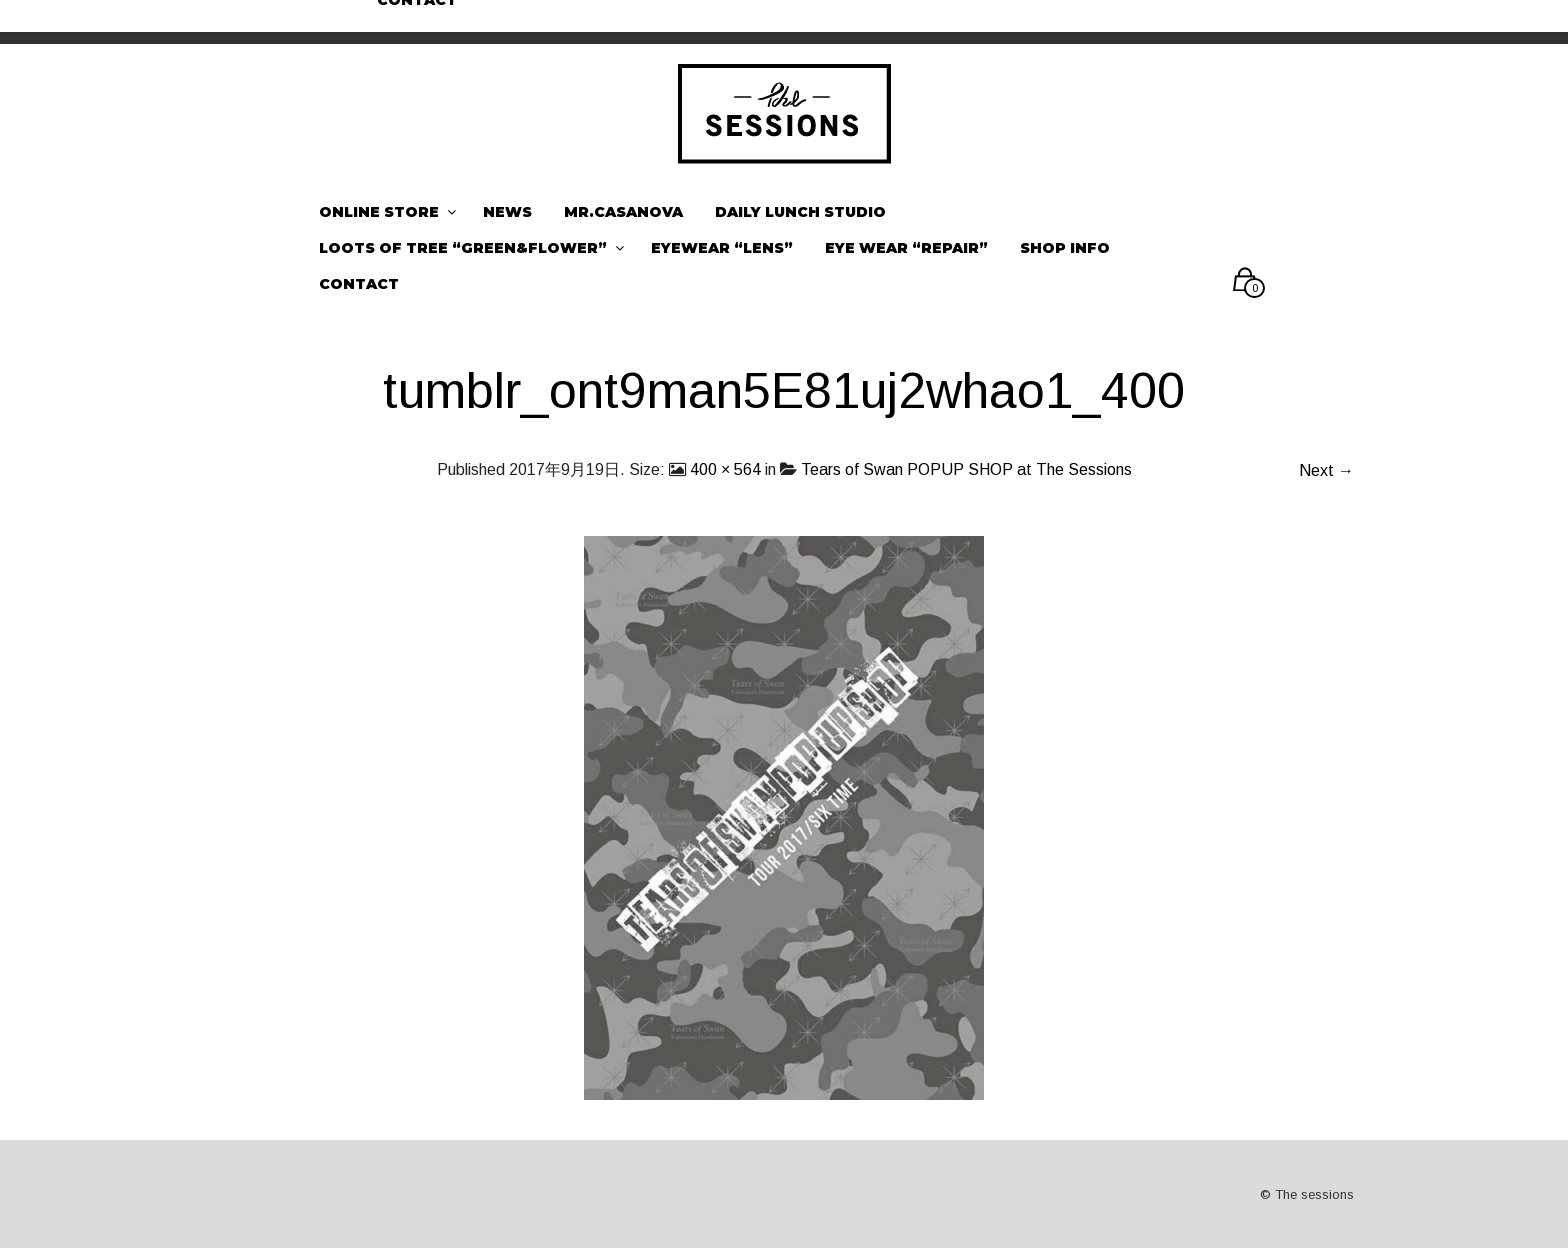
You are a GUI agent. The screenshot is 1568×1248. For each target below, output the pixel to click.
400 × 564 (725, 469)
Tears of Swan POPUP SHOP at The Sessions (966, 469)
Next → (1326, 470)
